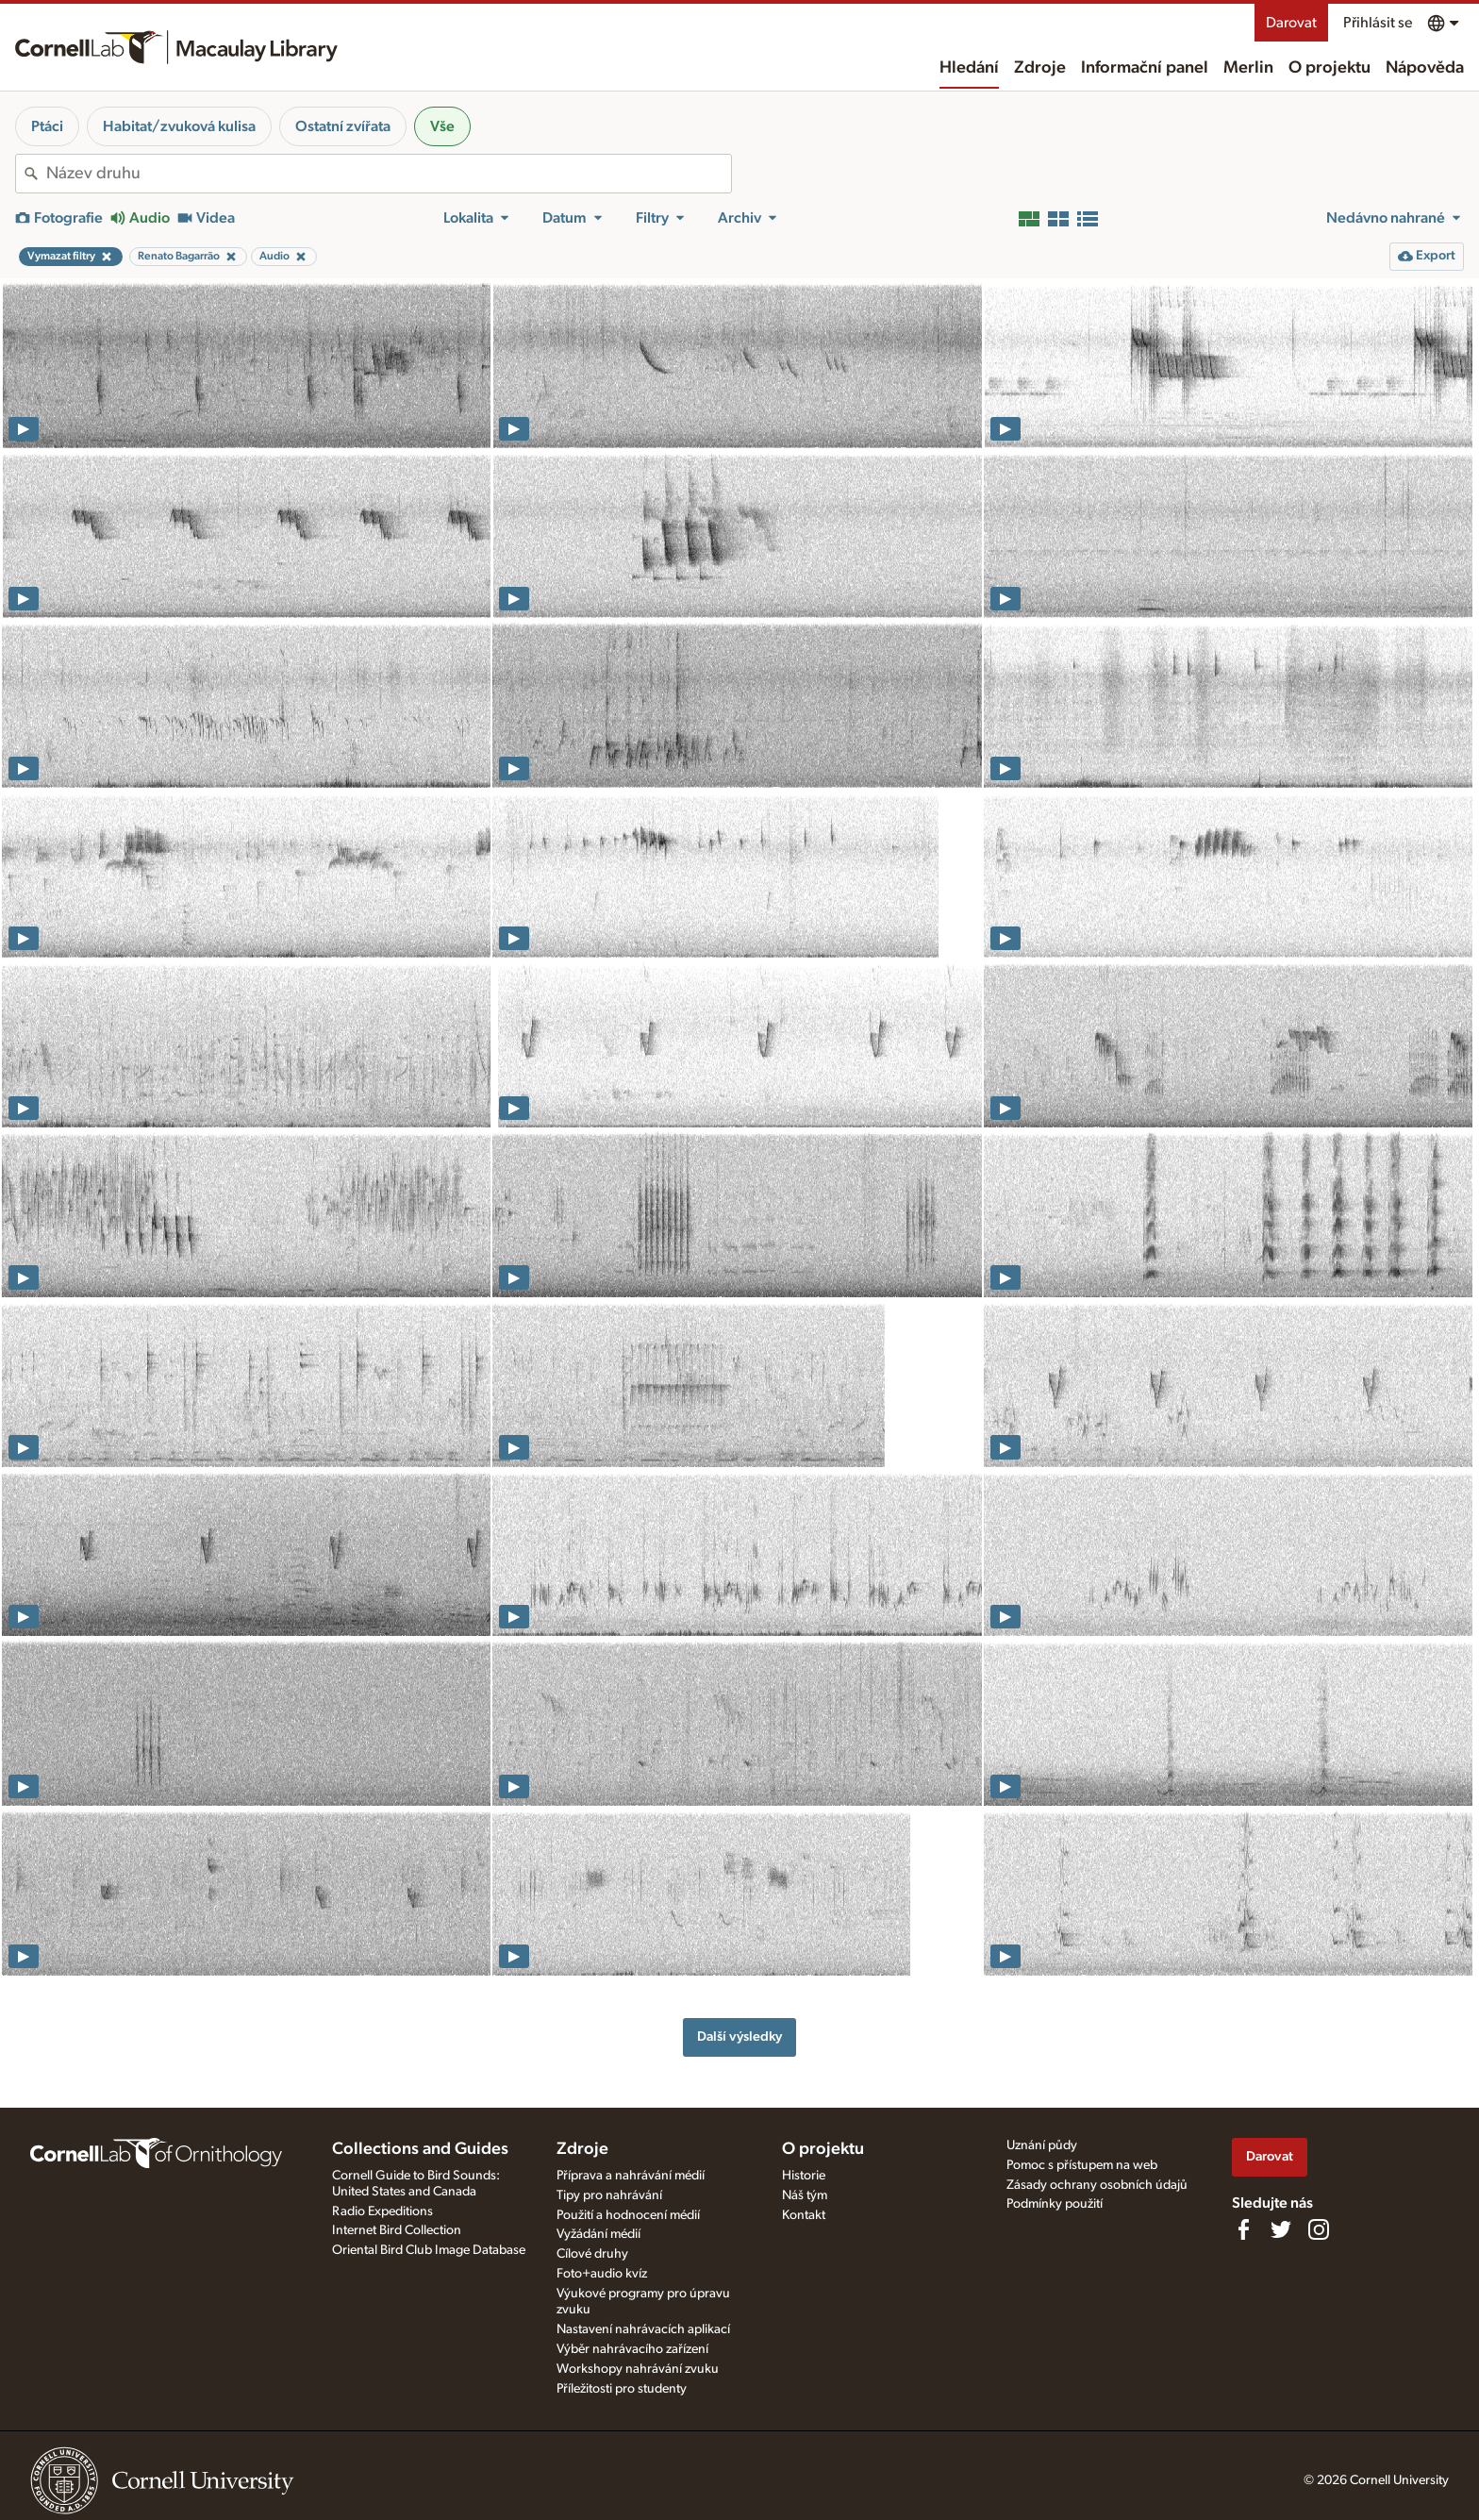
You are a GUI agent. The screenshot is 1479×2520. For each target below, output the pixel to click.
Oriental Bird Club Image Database (428, 2250)
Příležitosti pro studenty (622, 2388)
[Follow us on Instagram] (1318, 2229)
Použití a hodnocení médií (628, 2215)
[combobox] (388, 173)
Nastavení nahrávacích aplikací (643, 2329)
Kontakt (803, 2215)
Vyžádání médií (598, 2234)
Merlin (1248, 67)
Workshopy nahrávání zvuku (638, 2369)
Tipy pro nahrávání (609, 2195)
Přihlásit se (1377, 22)
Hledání (969, 67)
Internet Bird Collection (396, 2230)
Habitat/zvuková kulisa (179, 126)
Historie (803, 2175)
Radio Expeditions (382, 2211)
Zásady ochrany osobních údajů (1097, 2185)
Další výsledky (739, 2036)
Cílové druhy (592, 2254)
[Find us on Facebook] (1243, 2229)
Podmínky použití (1054, 2204)
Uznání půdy (1041, 2145)
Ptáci (47, 126)
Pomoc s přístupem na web (1081, 2165)
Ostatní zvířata (343, 126)
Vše (442, 126)
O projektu (1329, 67)
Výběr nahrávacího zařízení (632, 2349)
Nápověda (1425, 67)
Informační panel (1144, 67)
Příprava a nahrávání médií (631, 2175)
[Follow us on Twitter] (1281, 2229)
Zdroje (1040, 67)
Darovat (1291, 22)
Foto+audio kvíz (602, 2273)
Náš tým (804, 2195)
